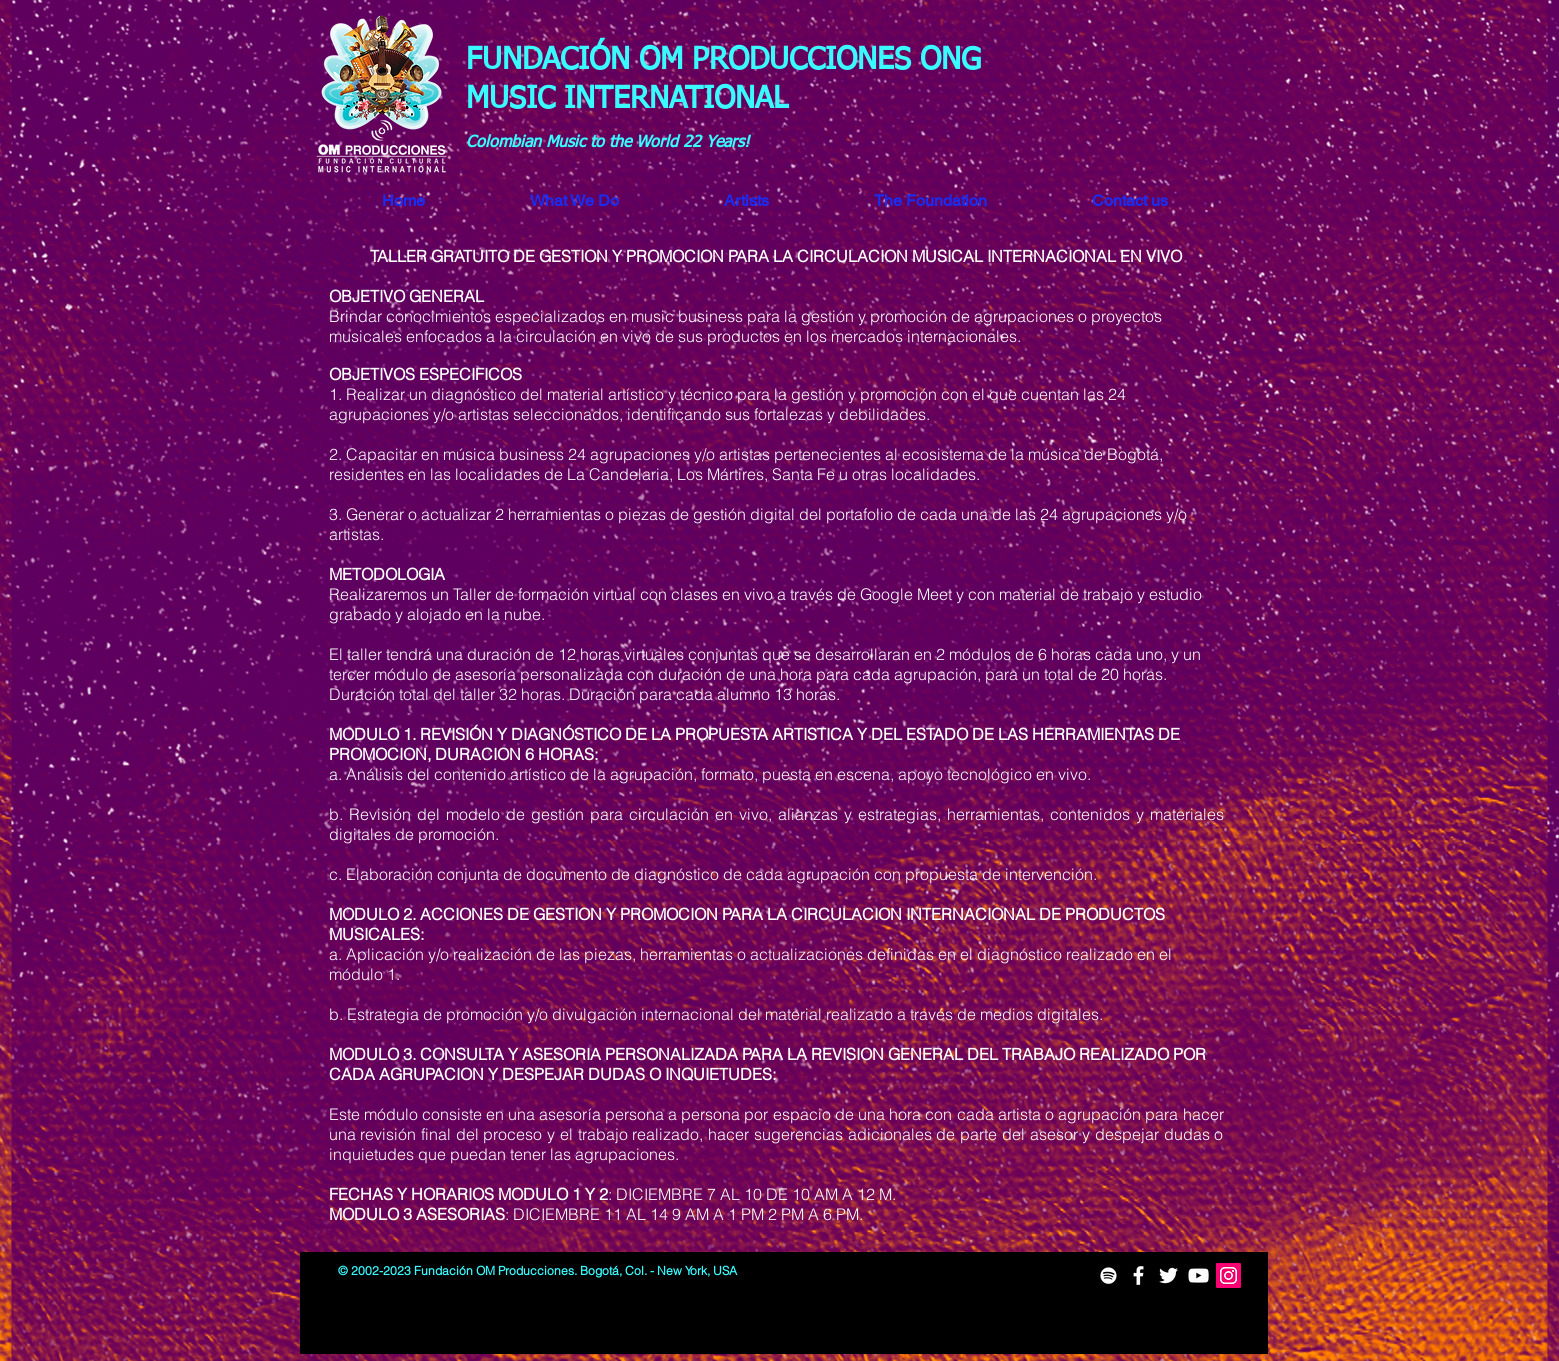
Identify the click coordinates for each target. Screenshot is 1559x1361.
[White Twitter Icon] (1168, 1275)
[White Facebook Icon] (1138, 1275)
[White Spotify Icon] (1108, 1275)
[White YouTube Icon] (1198, 1275)
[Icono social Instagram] (1228, 1275)
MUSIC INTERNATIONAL (631, 100)
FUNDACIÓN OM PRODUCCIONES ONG (723, 61)
